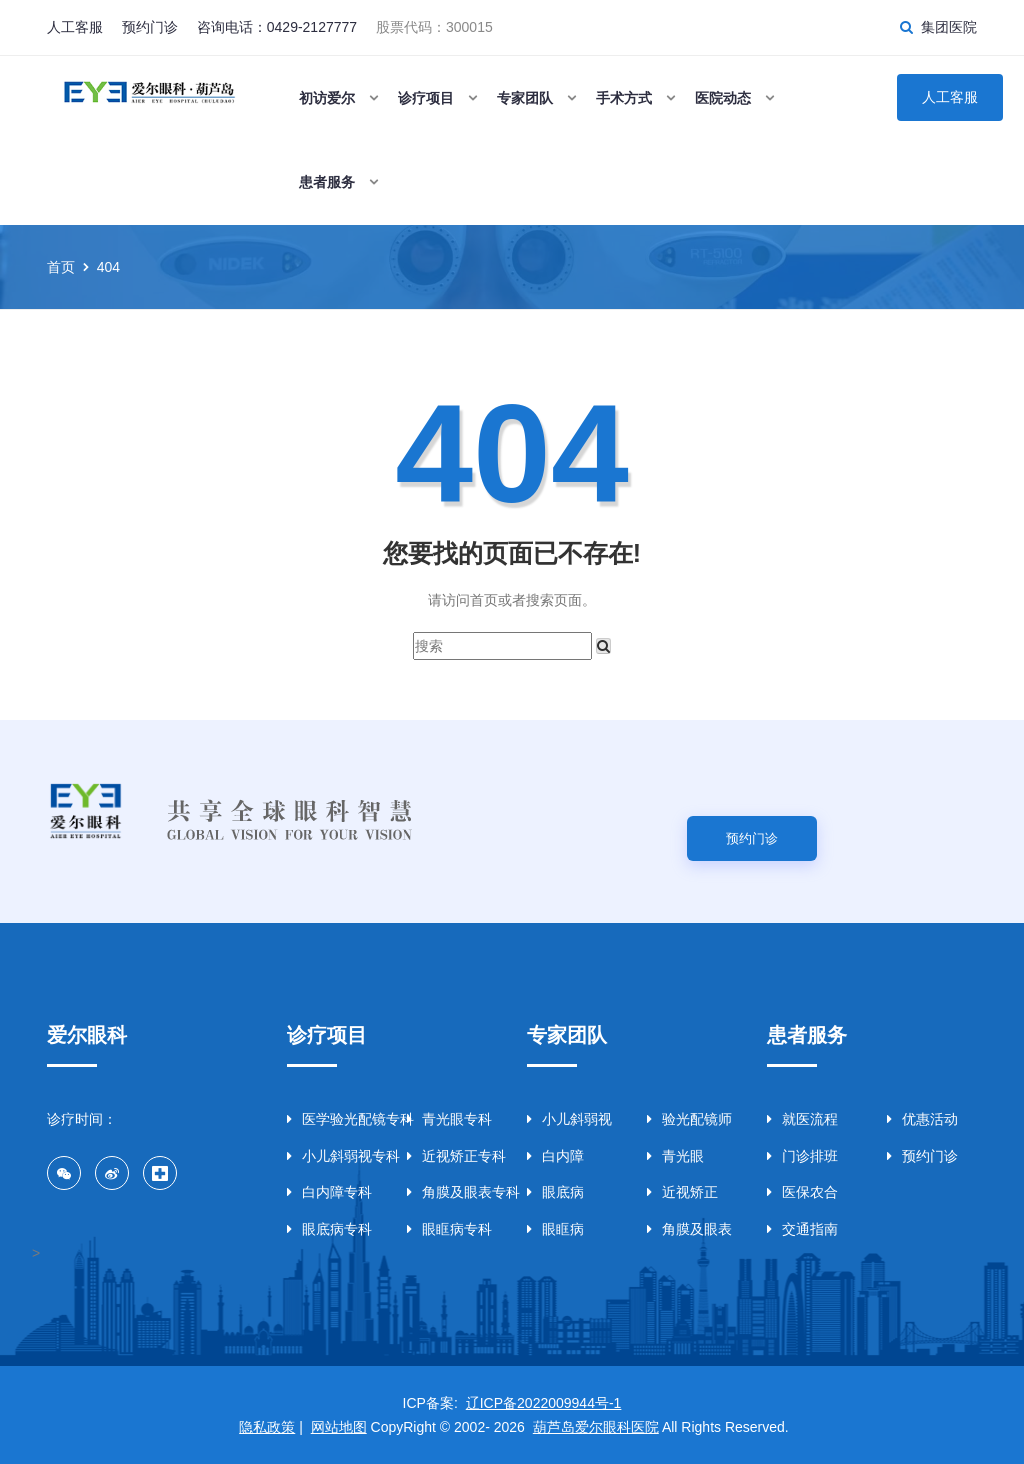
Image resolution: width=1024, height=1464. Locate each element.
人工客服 (75, 27)
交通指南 (802, 1229)
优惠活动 (922, 1119)
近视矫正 (682, 1192)
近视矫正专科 (452, 1156)
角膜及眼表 (689, 1229)
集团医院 (949, 27)
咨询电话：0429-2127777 (277, 27)
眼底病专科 (329, 1229)
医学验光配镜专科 (332, 1119)
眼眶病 (555, 1229)
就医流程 (802, 1119)
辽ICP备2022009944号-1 (544, 1403)
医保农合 (802, 1192)
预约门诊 (150, 27)
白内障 (555, 1156)
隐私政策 (267, 1427)
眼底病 (555, 1192)
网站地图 (339, 1427)
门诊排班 (802, 1156)
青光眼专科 (449, 1119)
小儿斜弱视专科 (332, 1156)
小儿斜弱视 (569, 1119)
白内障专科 (329, 1192)
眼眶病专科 (449, 1229)
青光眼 (675, 1156)
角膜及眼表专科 (452, 1192)
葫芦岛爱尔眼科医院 (596, 1427)
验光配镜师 (689, 1119)
